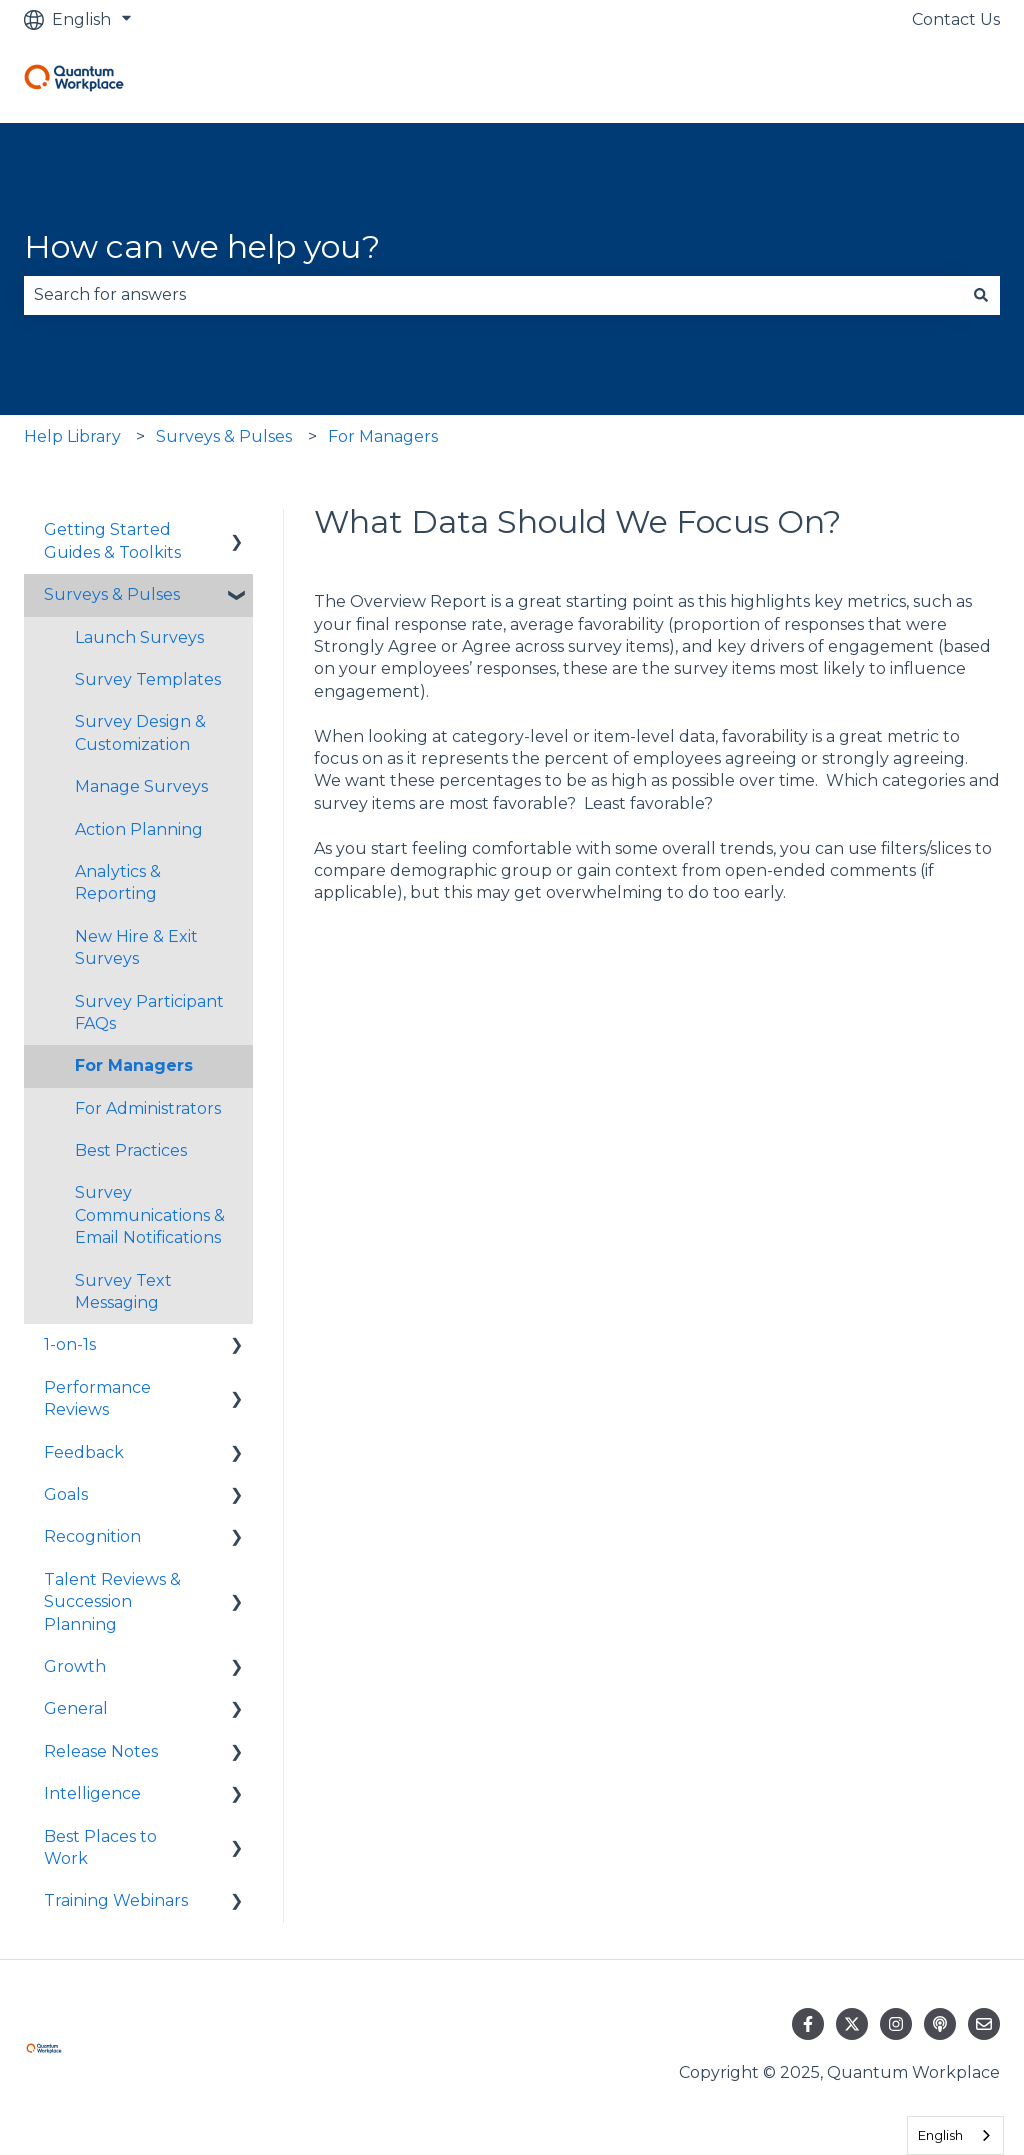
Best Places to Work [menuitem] (100, 1847)
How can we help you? (202, 246)
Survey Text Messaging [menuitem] (123, 1291)
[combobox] (493, 295)
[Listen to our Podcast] (940, 2024)
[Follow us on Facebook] (808, 2024)
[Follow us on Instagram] (896, 2024)
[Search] (981, 295)
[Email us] (984, 2024)
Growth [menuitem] (75, 1666)
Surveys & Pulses (224, 436)
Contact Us (956, 19)
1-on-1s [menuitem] (70, 1344)
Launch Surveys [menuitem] (139, 637)
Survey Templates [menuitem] (148, 679)
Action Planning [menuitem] (139, 829)
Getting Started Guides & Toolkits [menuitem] (112, 540)
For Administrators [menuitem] (148, 1108)
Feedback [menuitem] (84, 1452)
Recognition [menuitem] (92, 1536)
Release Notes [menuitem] (101, 1751)
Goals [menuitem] (66, 1494)
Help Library (72, 436)
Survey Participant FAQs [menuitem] (149, 1012)
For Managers (383, 436)
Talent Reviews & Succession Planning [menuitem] (112, 1602)
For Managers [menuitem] (134, 1065)
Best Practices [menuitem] (131, 1150)
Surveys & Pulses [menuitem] (112, 594)
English (940, 2135)
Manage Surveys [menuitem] (141, 786)
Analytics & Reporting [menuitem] (118, 882)
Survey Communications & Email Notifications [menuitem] (150, 1215)
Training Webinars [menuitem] (116, 1900)
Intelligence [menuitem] (92, 1793)
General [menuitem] (76, 1708)
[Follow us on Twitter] (852, 2024)
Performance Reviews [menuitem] (97, 1398)
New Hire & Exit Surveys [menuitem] (136, 947)
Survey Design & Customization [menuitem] (140, 732)
